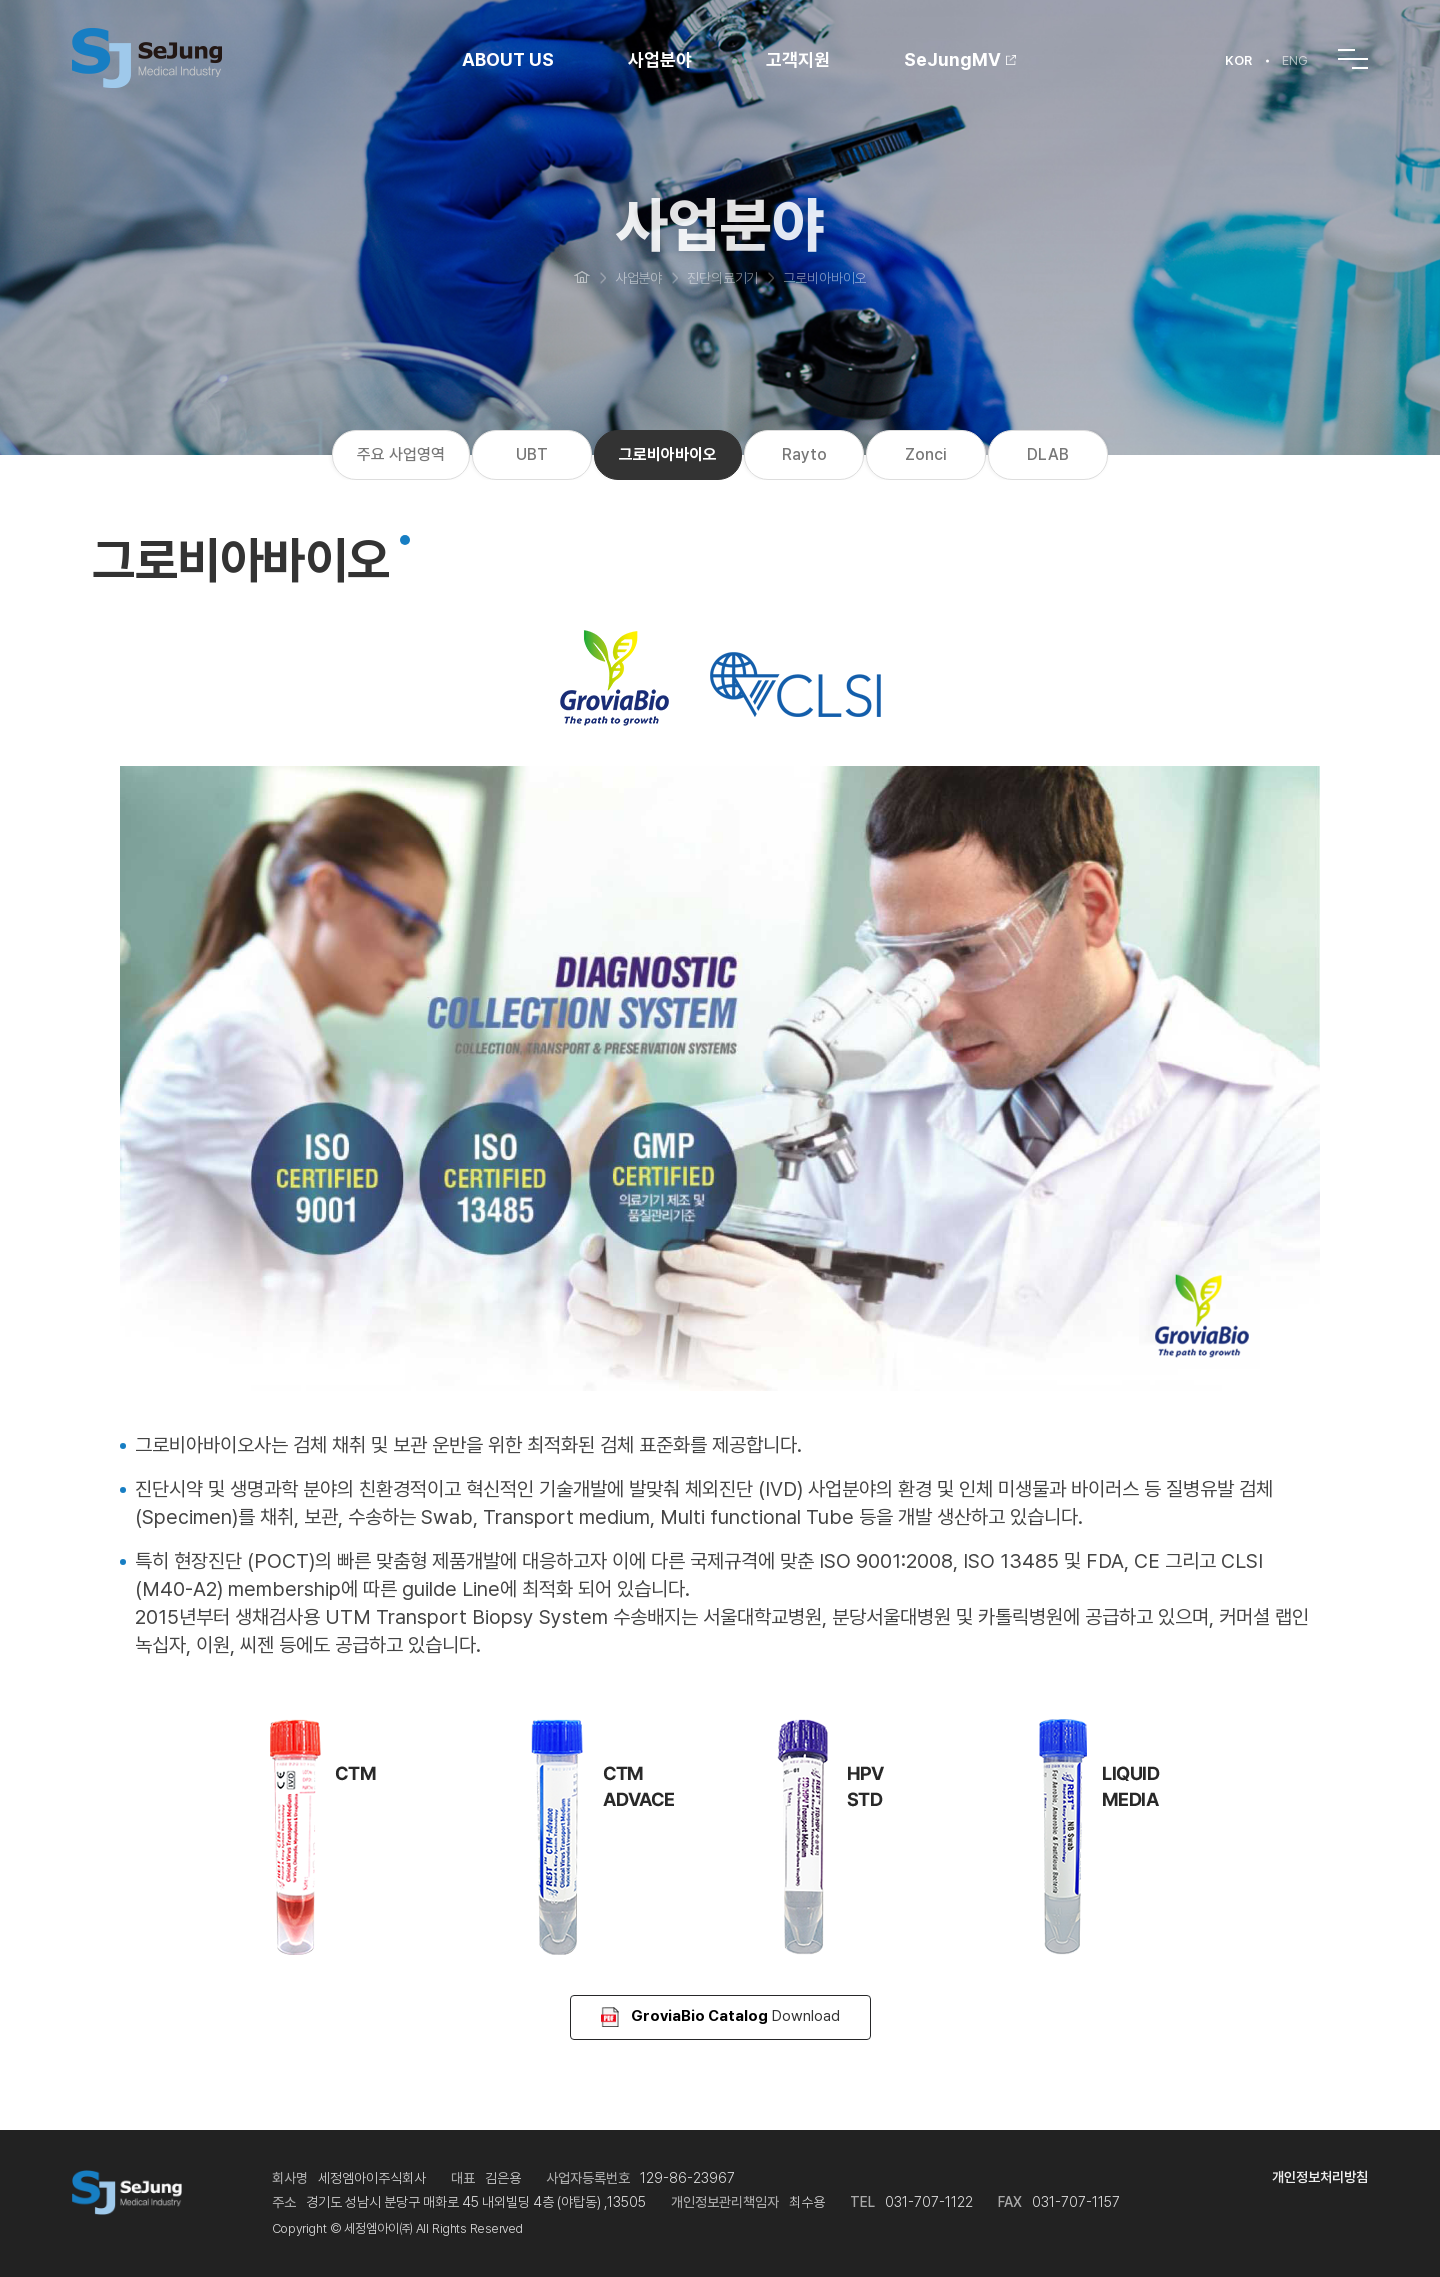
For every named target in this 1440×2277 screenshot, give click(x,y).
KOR (1238, 60)
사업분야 (660, 59)
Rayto (804, 454)
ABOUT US (508, 59)
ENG (1295, 60)
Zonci (926, 454)
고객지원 (798, 59)
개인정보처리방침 (1320, 2177)
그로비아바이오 (668, 454)
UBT (532, 454)
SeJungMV (960, 60)
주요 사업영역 (401, 454)
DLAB (1048, 454)
